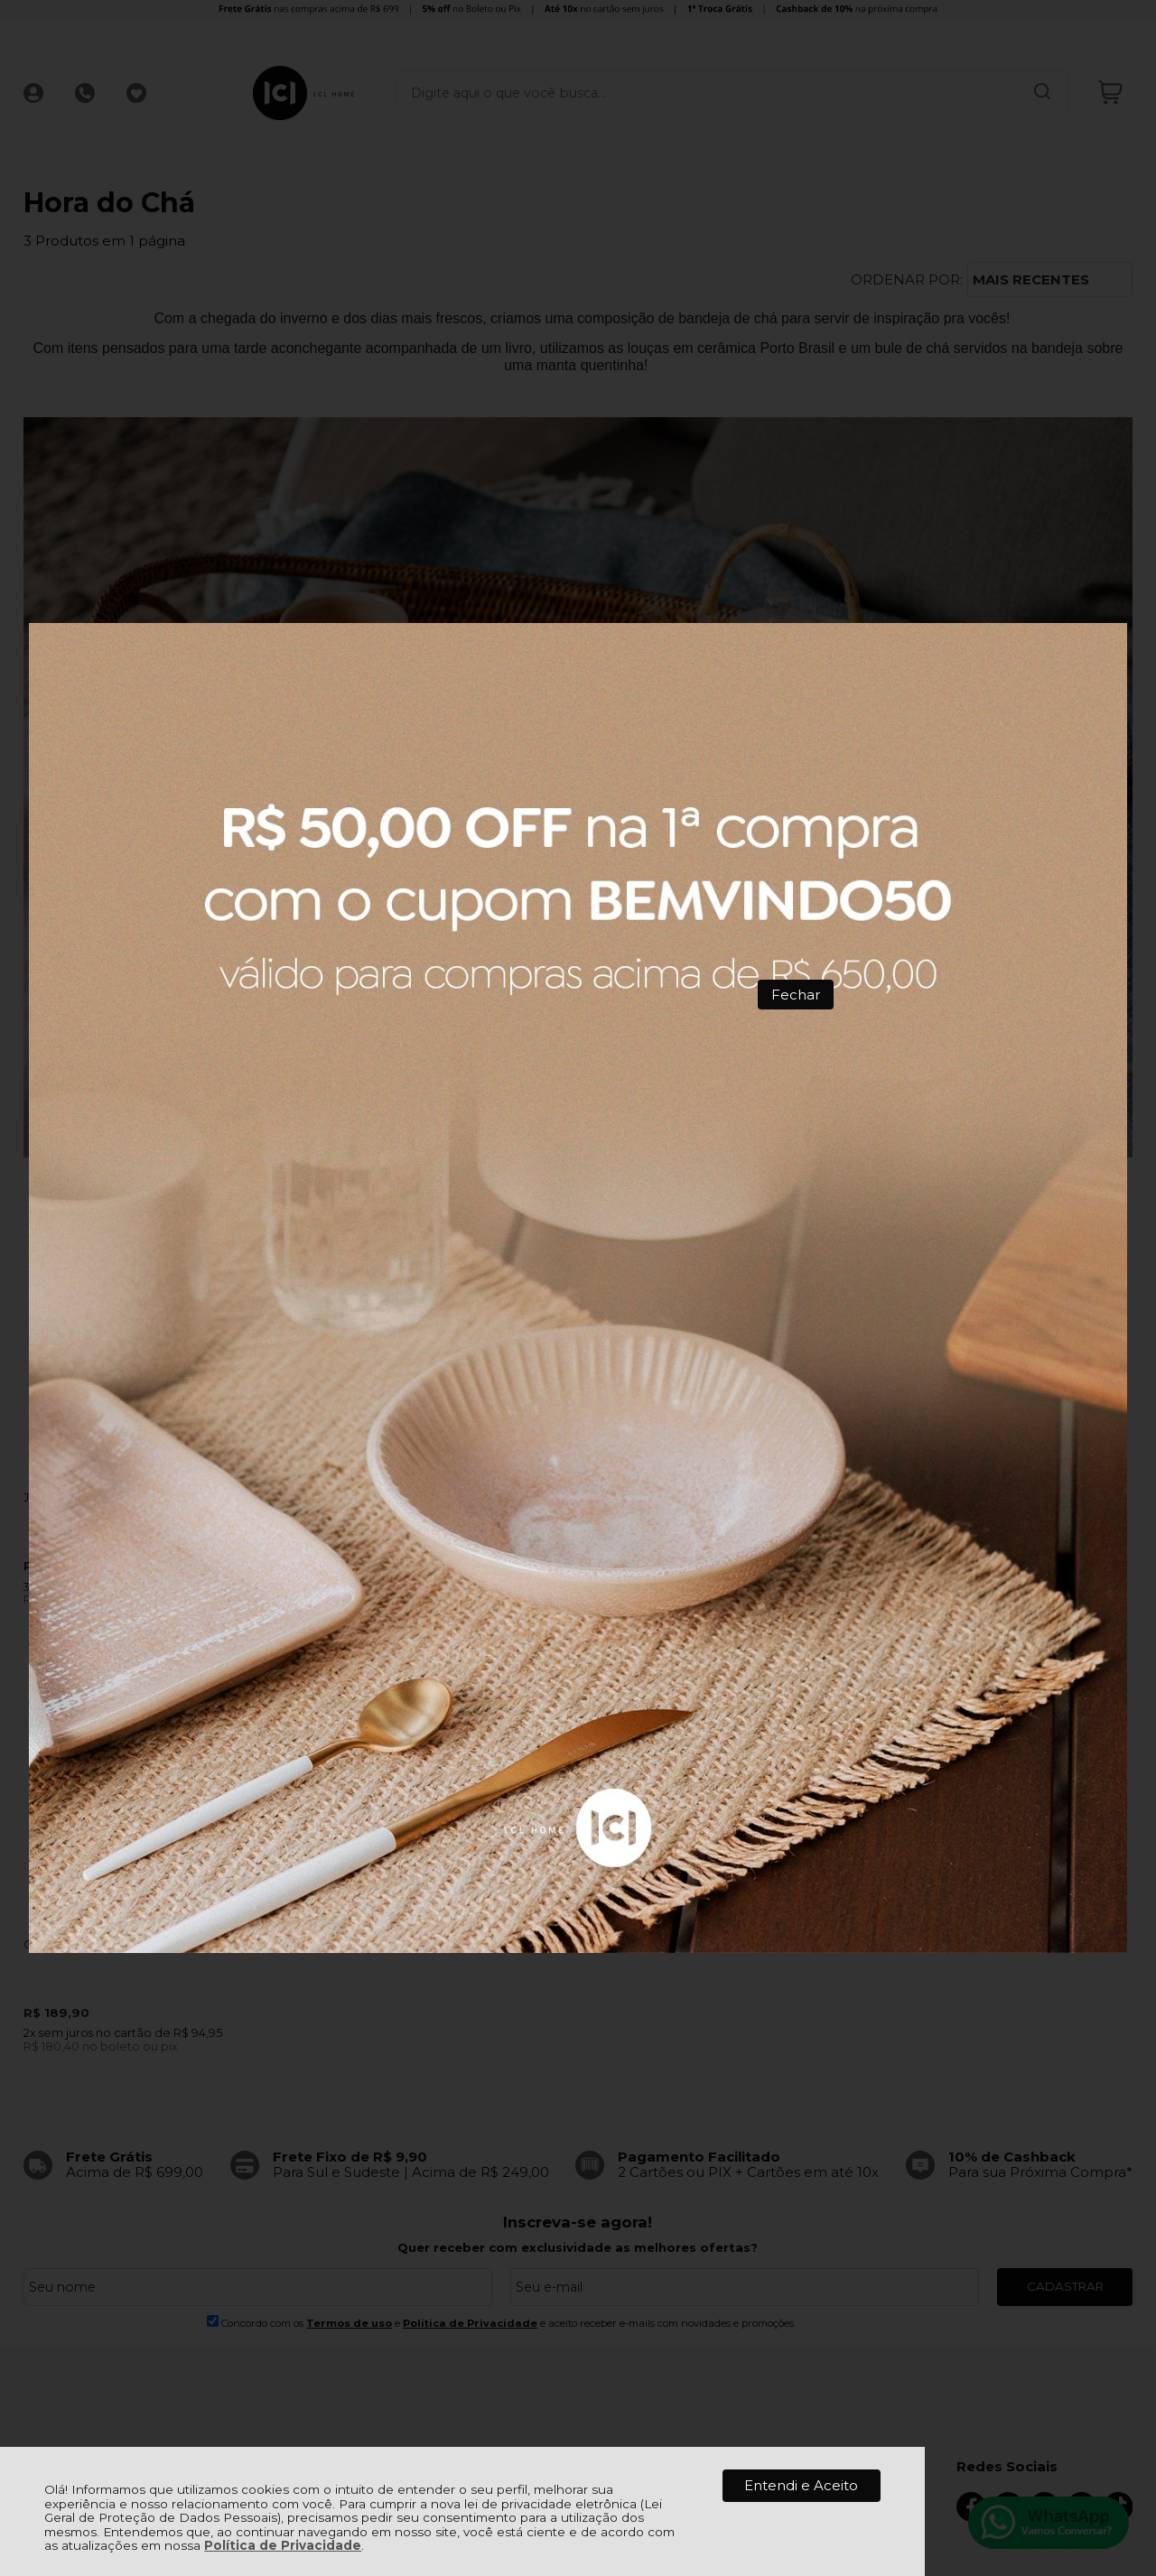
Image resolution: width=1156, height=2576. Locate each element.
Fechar (795, 994)
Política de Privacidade (282, 2545)
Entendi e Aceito (801, 2485)
